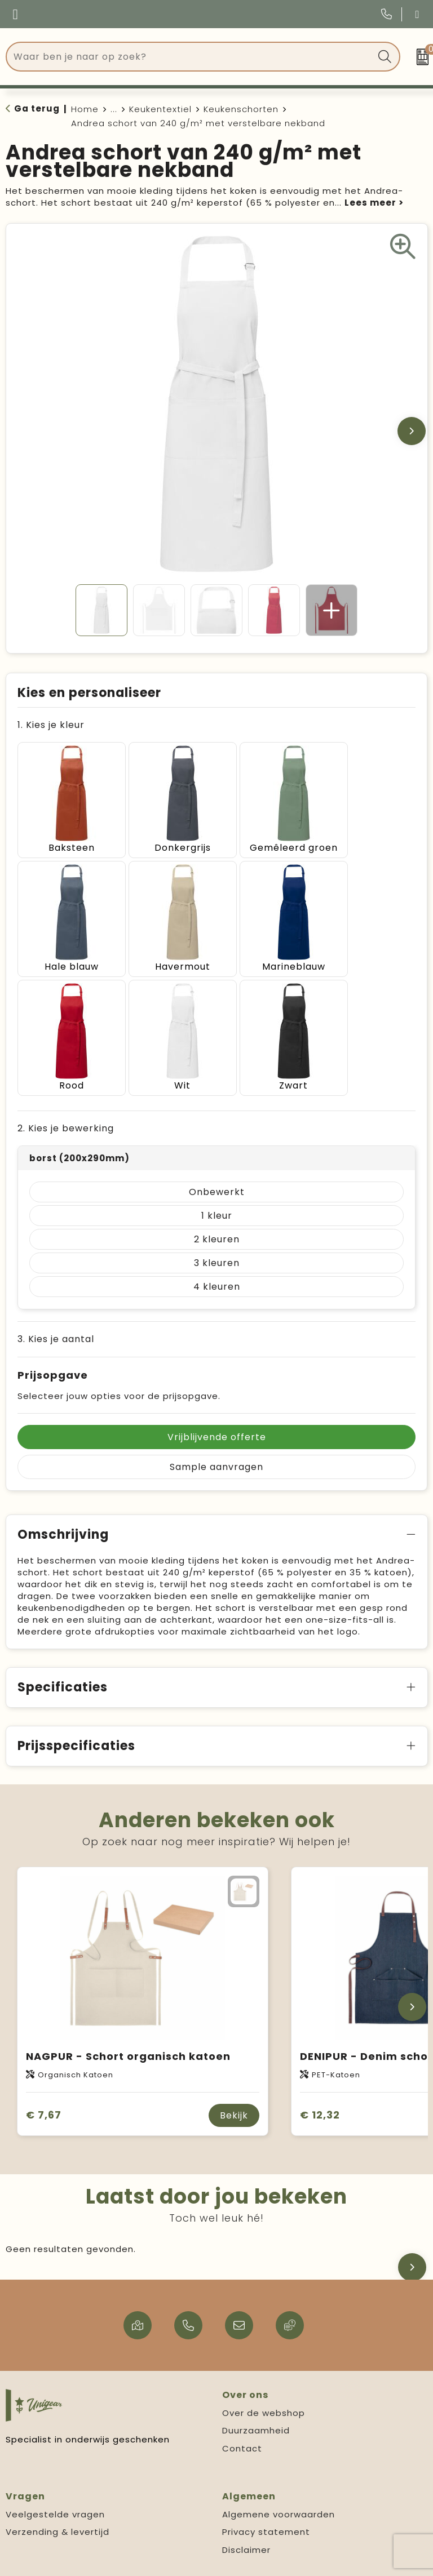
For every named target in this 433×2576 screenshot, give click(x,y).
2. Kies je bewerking (65, 1094)
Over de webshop (263, 2378)
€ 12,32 (320, 2080)
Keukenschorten (241, 109)
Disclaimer (246, 2515)
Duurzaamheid (256, 2396)
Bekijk (234, 2081)
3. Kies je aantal (55, 1305)
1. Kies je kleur (51, 725)
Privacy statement (266, 2497)
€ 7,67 (43, 2080)
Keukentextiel (160, 109)
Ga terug (37, 108)
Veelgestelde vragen (55, 2480)
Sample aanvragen (216, 1432)
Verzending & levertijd (57, 2497)
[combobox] (190, 56)
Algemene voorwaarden (278, 2480)
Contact (242, 2414)
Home (85, 109)
